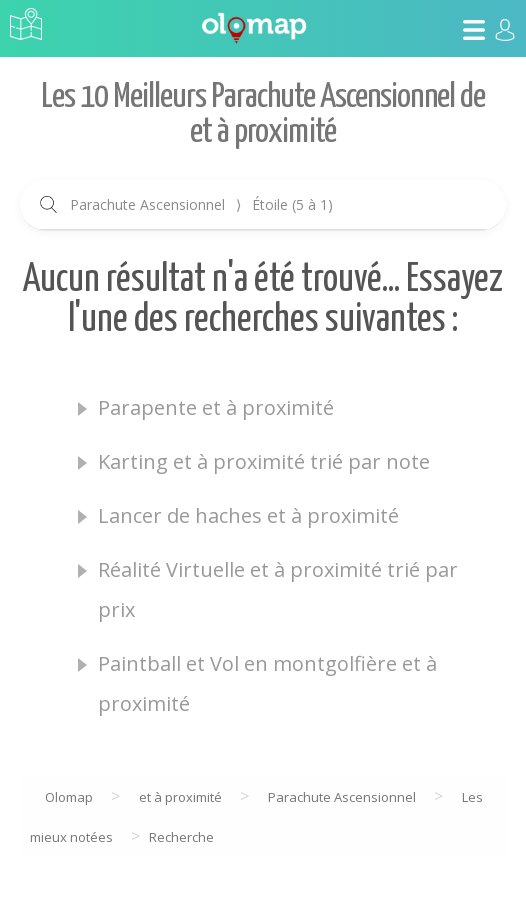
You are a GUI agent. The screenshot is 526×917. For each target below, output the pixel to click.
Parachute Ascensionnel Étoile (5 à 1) (201, 204)
